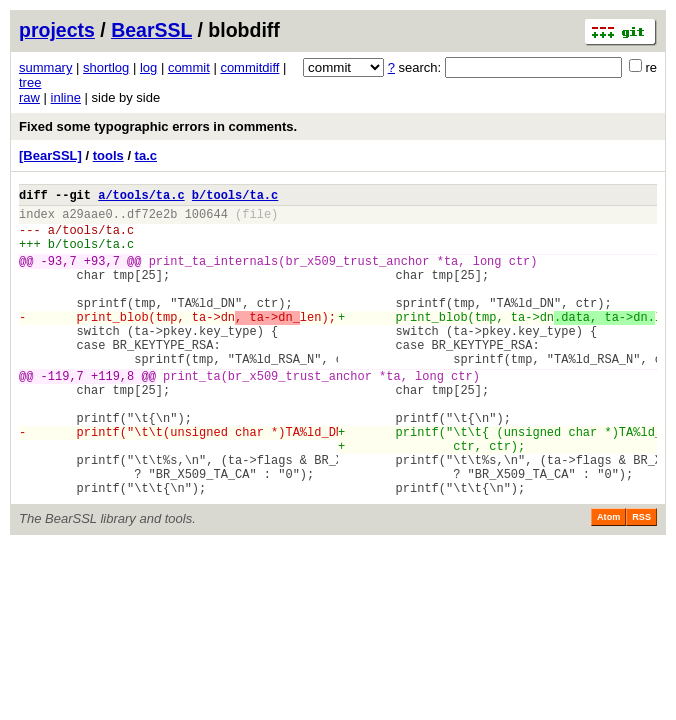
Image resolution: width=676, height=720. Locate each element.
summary (45, 67)
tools (108, 155)
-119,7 (62, 414)
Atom (608, 580)
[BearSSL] (50, 155)
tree (30, 82)
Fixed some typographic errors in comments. (158, 126)
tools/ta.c (98, 238)
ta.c (146, 155)
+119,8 (112, 414)
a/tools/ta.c (141, 197)
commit (189, 67)
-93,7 (59, 275)
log (148, 67)
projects (57, 30)
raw (29, 97)
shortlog (106, 67)
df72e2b (152, 219)
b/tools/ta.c (235, 197)
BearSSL (151, 30)
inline (66, 97)
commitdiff (249, 67)
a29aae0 (87, 219)
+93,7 (102, 275)
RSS (641, 580)
